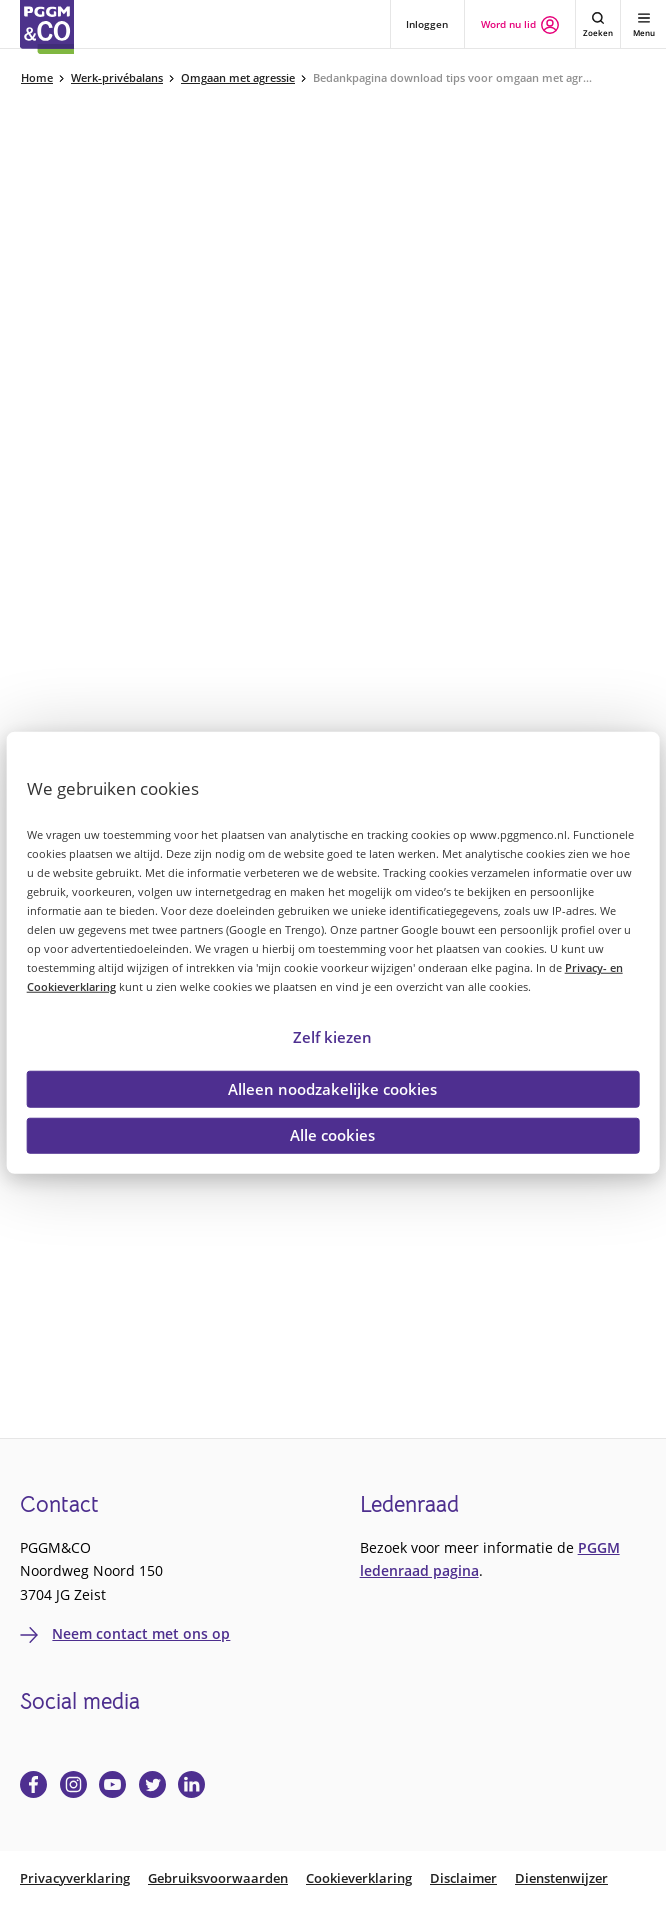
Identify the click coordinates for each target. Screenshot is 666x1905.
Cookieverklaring (359, 1878)
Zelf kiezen (332, 1036)
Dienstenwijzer (561, 1878)
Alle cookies (332, 1135)
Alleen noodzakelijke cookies (332, 1088)
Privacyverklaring (75, 1878)
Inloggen (427, 24)
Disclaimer (463, 1878)
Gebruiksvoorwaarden (218, 1878)
